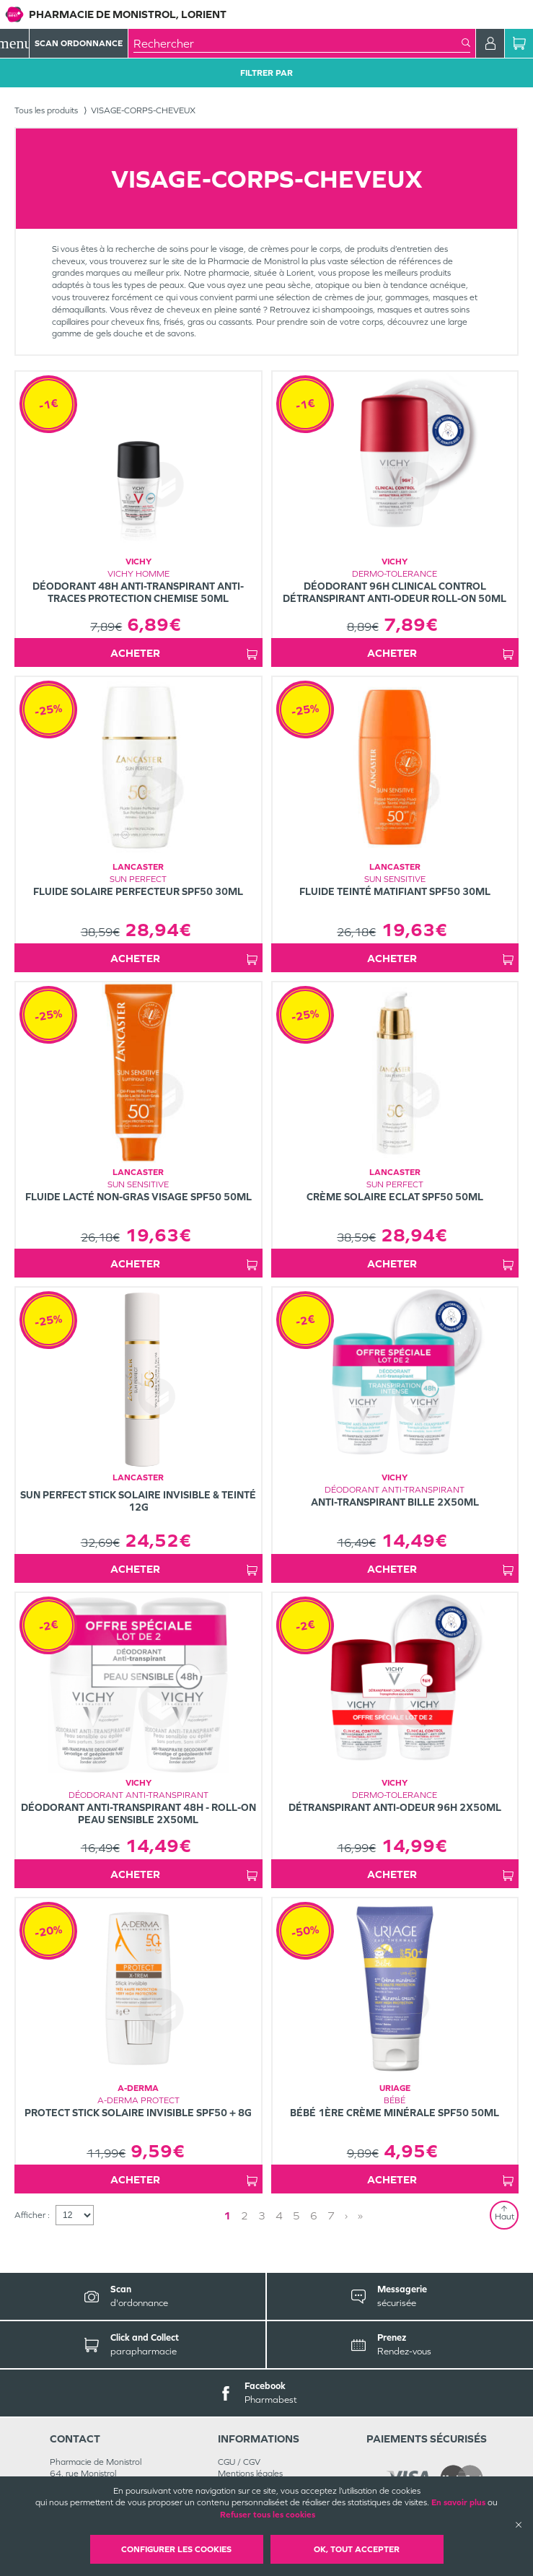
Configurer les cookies (176, 2549)
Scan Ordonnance (79, 43)
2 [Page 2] (244, 2215)
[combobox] (297, 43)
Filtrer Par (266, 73)
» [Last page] (360, 2215)
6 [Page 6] (313, 2215)
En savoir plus (458, 2502)
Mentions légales (250, 2473)
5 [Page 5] (296, 2215)
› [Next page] (346, 2215)
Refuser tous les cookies (267, 2515)
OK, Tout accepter (357, 2549)
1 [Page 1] (227, 2215)
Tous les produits (46, 110)
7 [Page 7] (331, 2215)
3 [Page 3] (261, 2215)
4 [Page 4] (279, 2215)
